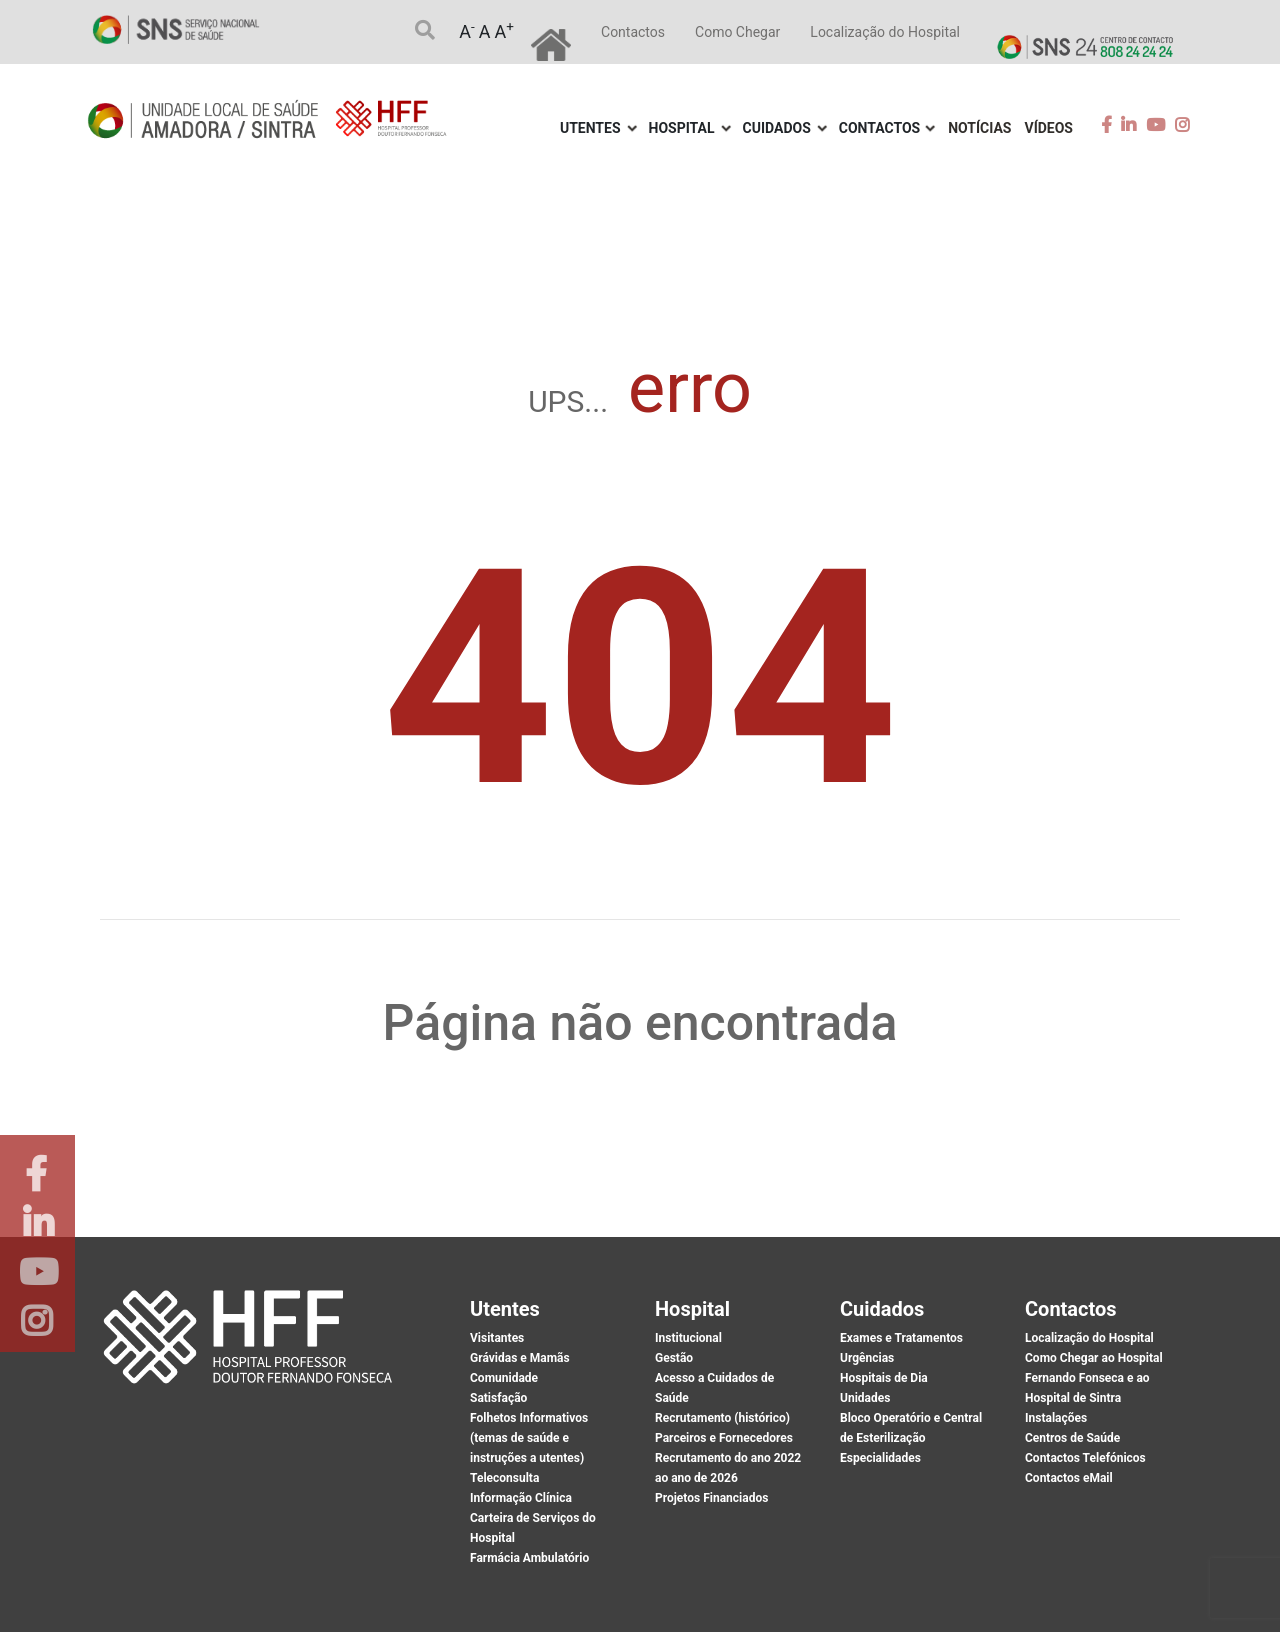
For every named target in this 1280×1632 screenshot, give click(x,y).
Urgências (867, 1358)
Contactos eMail (1069, 1478)
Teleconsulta (504, 1478)
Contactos (633, 32)
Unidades (865, 1398)
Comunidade (504, 1378)
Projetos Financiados (711, 1498)
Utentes (590, 128)
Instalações (1056, 1418)
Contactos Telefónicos (1085, 1458)
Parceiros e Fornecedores (724, 1438)
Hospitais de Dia (884, 1378)
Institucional (688, 1338)
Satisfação (498, 1398)
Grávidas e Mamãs (520, 1358)
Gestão (674, 1358)
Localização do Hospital (885, 32)
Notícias (979, 128)
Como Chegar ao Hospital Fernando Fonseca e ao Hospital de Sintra (1094, 1378)
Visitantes (497, 1338)
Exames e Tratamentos (901, 1338)
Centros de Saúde (1072, 1438)
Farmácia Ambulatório (529, 1558)
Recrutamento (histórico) (722, 1418)
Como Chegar (737, 32)
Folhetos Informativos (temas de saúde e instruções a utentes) (529, 1438)
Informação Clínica (521, 1498)
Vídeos (1049, 128)
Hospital (682, 128)
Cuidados (777, 128)
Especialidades (880, 1458)
